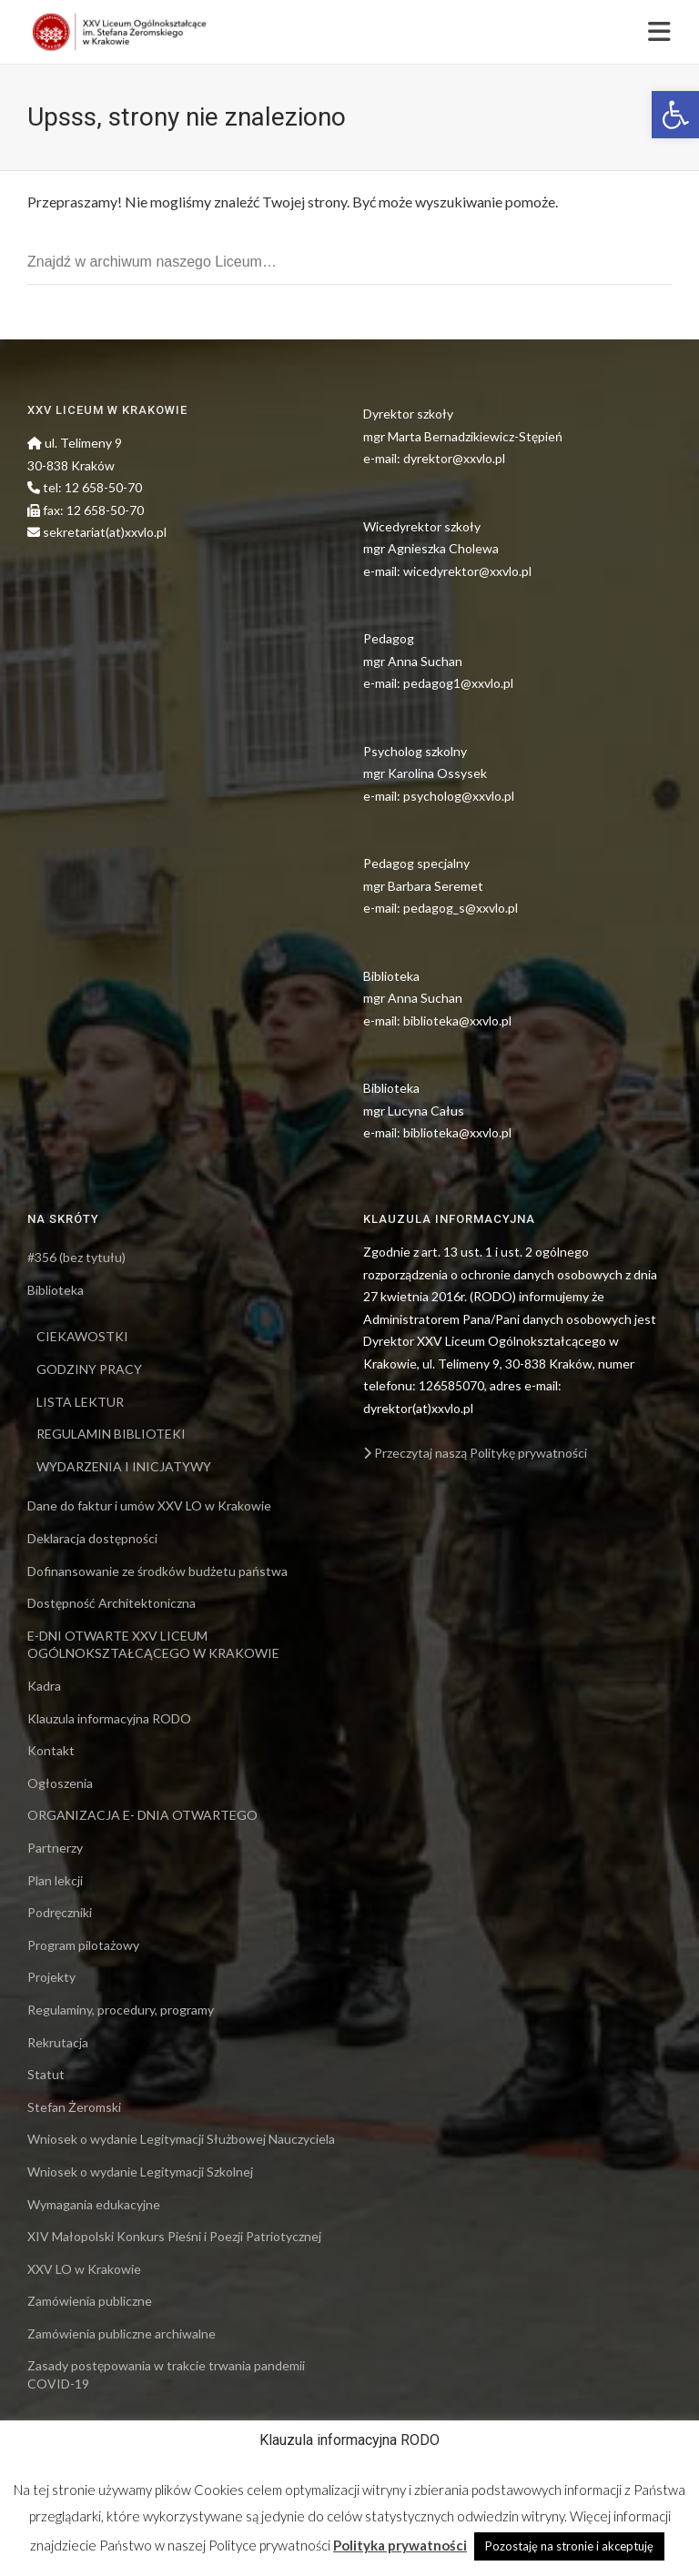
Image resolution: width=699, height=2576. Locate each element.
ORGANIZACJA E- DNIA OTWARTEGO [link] (142, 1815)
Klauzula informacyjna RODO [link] (109, 1718)
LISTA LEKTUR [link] (80, 1401)
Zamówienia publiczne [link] (89, 2300)
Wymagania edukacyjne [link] (93, 2204)
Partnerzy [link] (55, 1847)
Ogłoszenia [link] (60, 1783)
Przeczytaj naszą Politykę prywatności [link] (475, 1452)
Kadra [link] (44, 1685)
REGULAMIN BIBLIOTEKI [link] (111, 1433)
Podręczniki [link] (59, 1912)
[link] (675, 114)
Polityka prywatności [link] (400, 2545)
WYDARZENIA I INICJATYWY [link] (123, 1466)
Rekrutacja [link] (57, 2042)
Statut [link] (46, 2074)
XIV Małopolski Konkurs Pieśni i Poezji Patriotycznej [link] (174, 2236)
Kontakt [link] (51, 1750)
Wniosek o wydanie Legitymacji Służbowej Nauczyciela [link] (181, 2139)
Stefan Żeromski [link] (74, 2107)
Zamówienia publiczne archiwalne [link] (121, 2333)
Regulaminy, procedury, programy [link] (120, 2009)
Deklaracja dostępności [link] (92, 1538)
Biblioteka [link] (55, 1290)
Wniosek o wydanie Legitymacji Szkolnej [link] (140, 2171)
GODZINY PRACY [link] (89, 1369)
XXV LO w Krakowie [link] (84, 2269)
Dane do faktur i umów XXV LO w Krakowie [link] (149, 1505)
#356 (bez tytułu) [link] (76, 1257)
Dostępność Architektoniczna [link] (111, 1603)
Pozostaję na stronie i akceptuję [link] (569, 2546)
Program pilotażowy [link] (83, 1945)
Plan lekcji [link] (55, 1880)
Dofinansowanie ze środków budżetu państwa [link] (157, 1571)
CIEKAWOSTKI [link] (82, 1336)
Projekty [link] (51, 1977)
